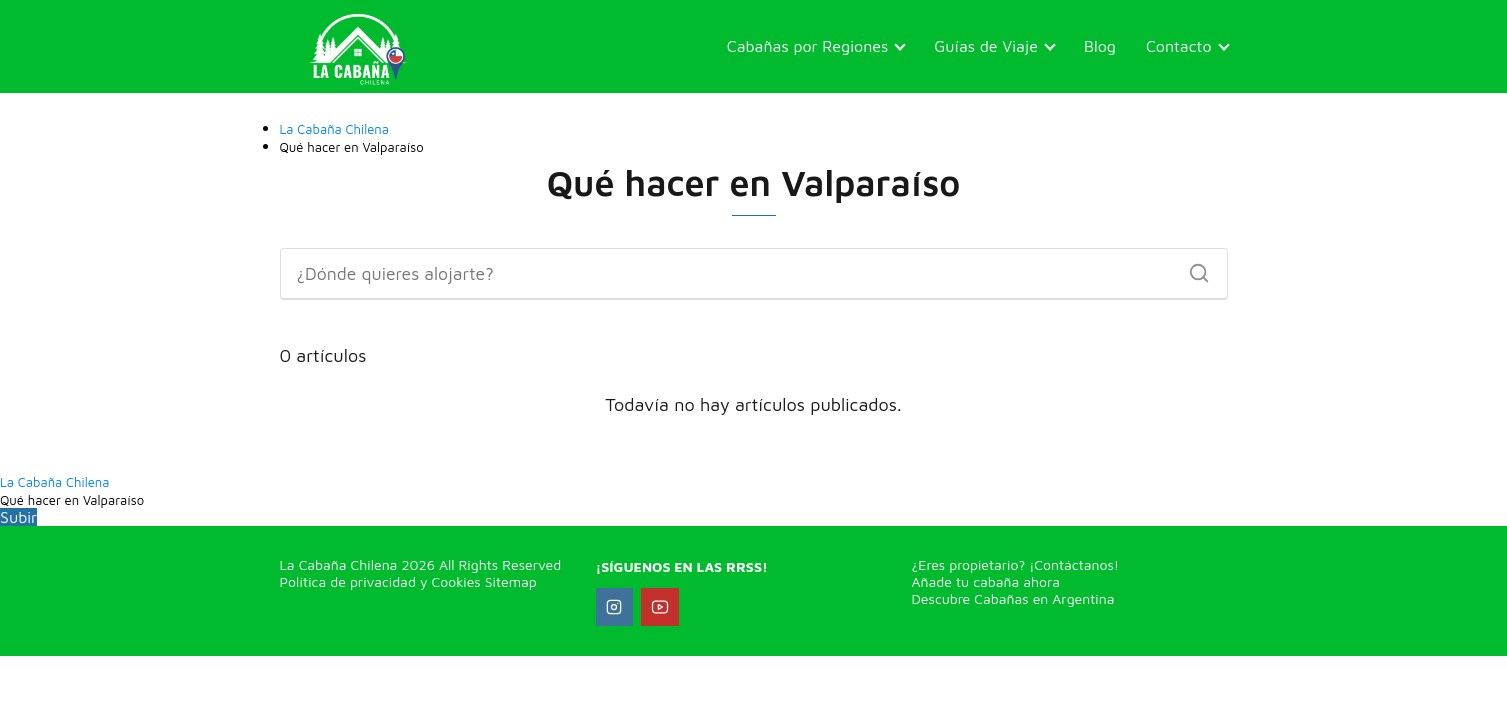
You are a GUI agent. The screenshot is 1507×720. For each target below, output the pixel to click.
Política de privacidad (348, 581)
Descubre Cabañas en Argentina (1013, 598)
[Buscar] (1192, 268)
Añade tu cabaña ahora (986, 581)
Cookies (453, 581)
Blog (1100, 46)
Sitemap (511, 581)
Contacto (1179, 46)
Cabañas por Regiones (808, 46)
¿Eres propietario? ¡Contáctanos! (1016, 564)
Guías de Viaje (986, 46)
